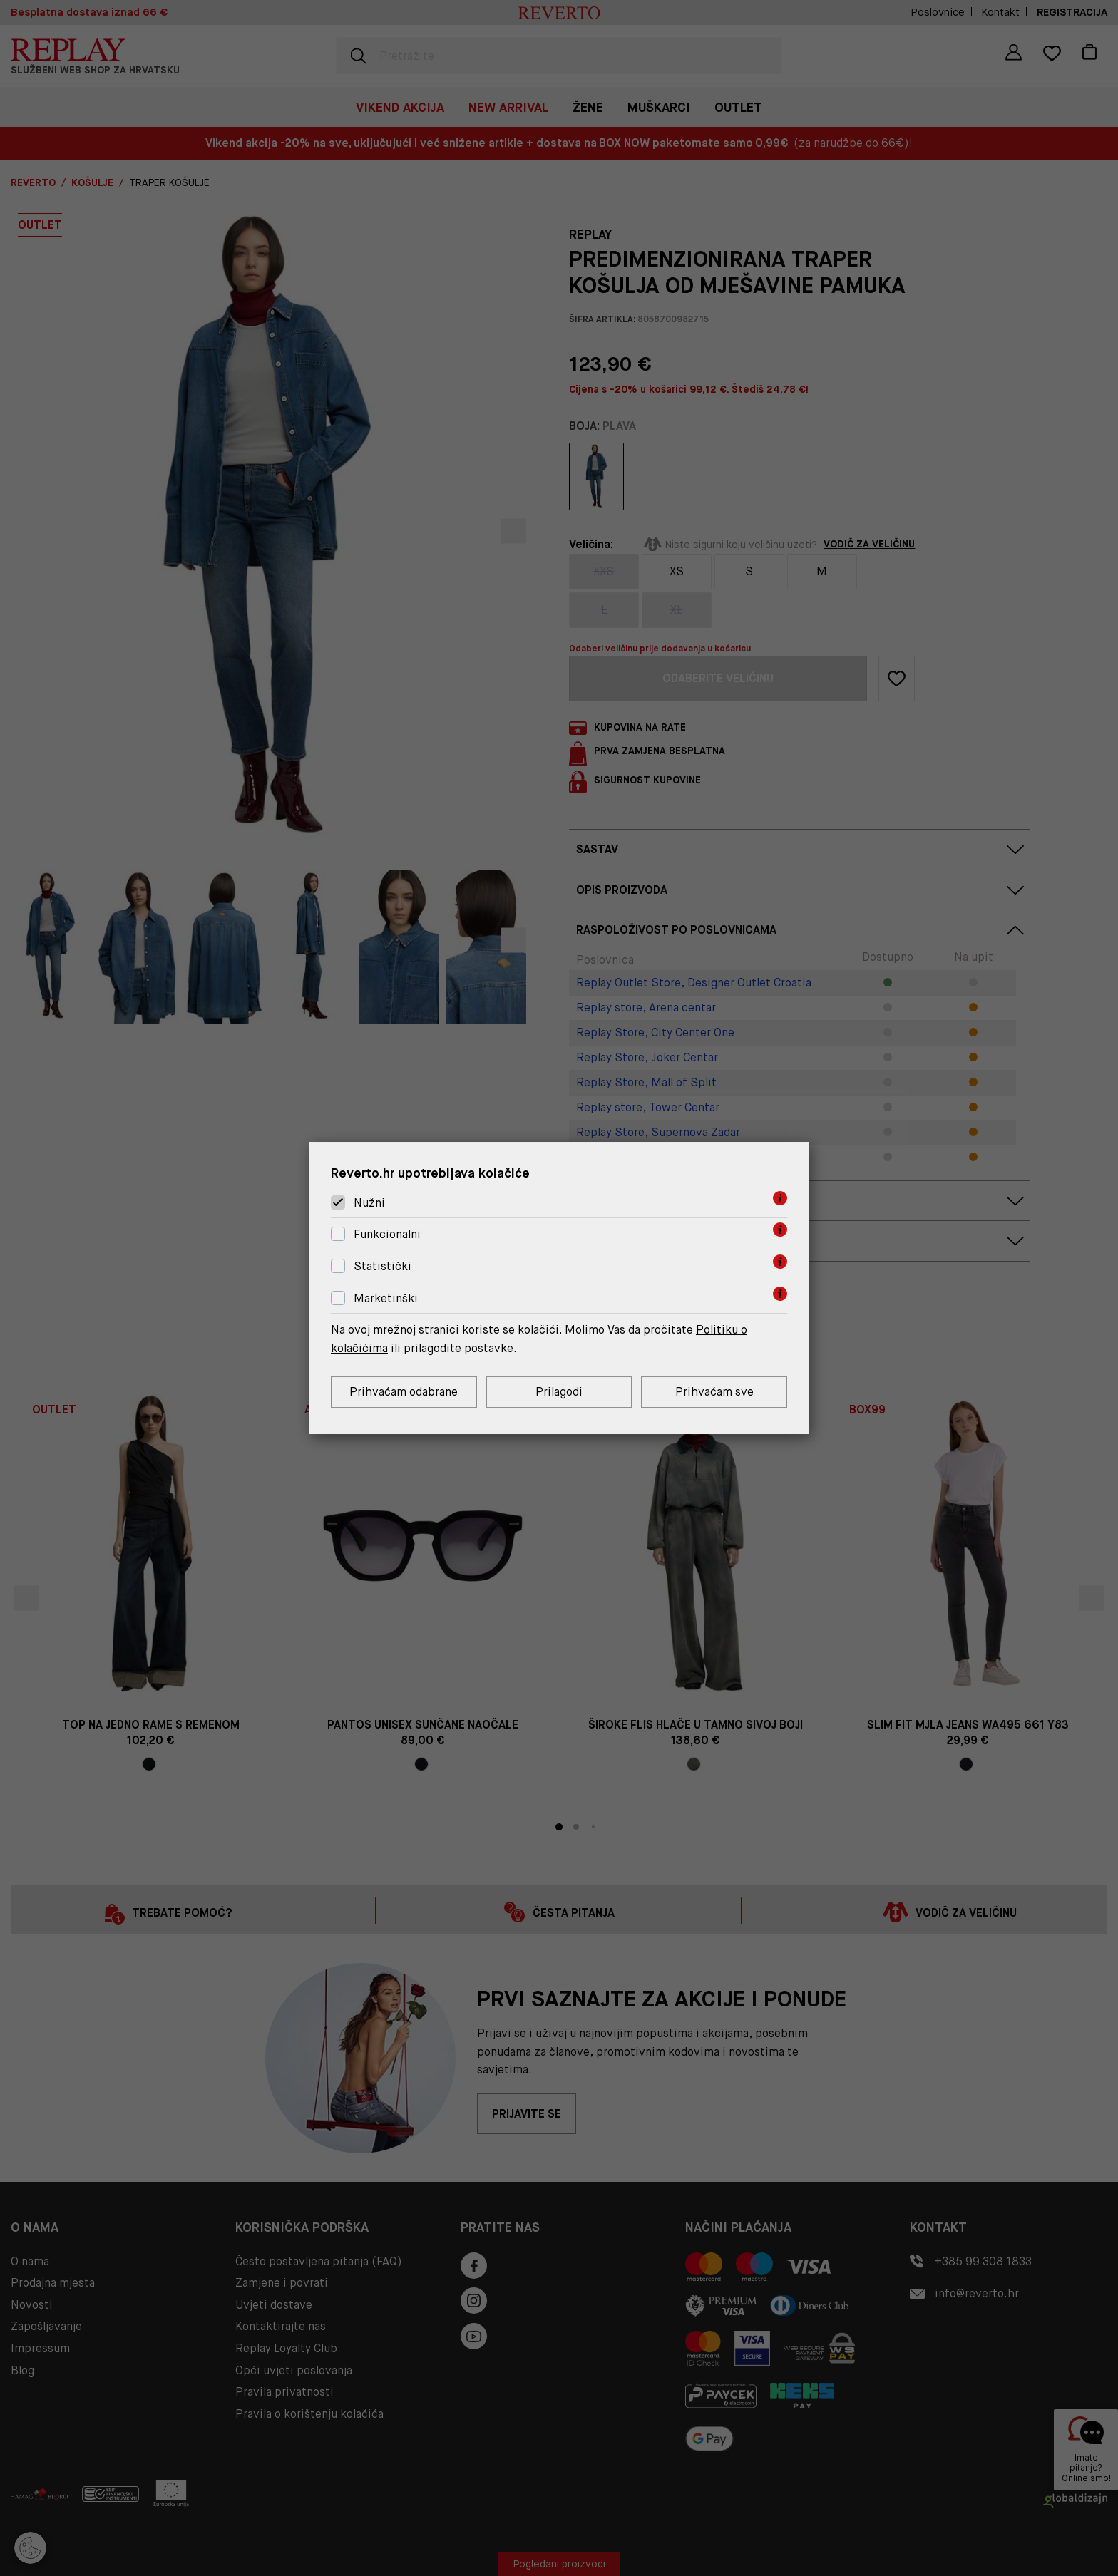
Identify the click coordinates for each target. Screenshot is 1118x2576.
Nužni (369, 1202)
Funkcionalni (387, 1234)
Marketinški (386, 1298)
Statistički (382, 1266)
